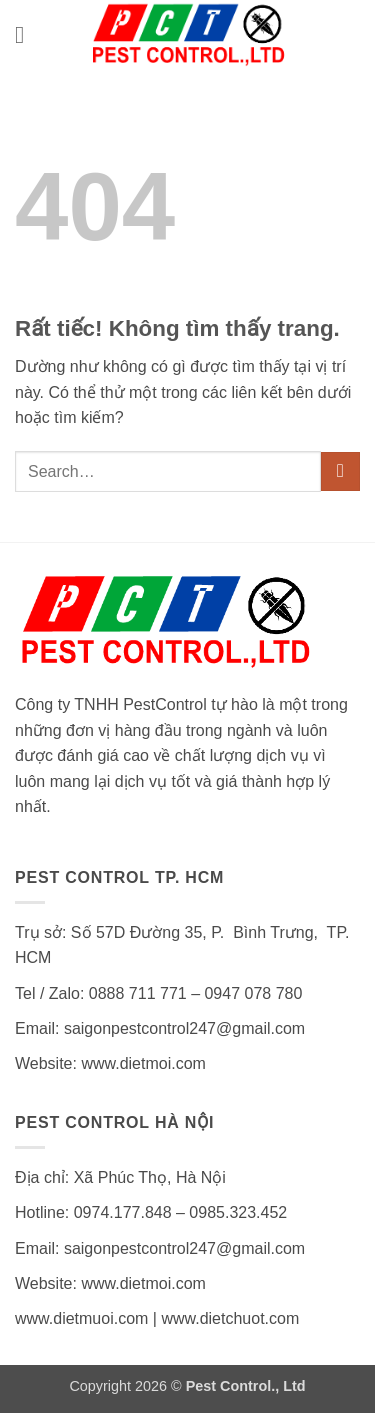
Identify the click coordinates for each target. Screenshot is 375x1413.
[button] (27, 34)
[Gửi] (340, 471)
